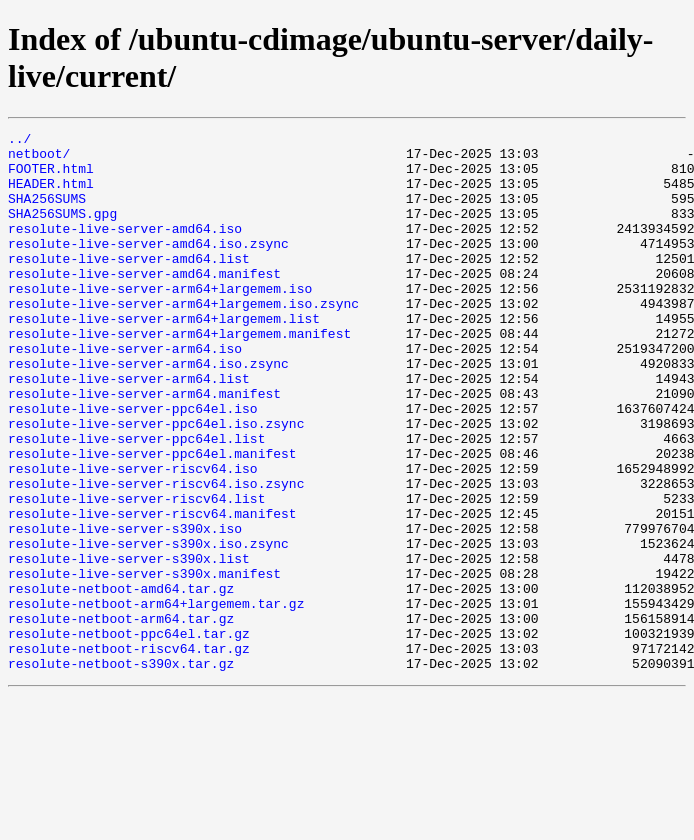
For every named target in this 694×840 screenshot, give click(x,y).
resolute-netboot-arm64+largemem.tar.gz (156, 699)
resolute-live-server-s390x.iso (125, 609)
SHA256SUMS (47, 213)
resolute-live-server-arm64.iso (125, 393)
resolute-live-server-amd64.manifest (144, 303)
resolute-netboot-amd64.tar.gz (121, 681)
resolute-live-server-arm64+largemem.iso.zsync (183, 339)
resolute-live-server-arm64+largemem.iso (160, 321)
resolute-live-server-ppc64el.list (136, 501)
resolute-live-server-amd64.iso (125, 249)
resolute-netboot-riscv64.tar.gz (129, 753)
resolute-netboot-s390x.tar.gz (121, 771)
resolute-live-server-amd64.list (129, 285)
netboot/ (39, 159)
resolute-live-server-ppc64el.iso (133, 465)
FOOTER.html (51, 177)
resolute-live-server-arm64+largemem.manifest (179, 375)
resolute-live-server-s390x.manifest (144, 663)
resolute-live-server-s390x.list (129, 645)
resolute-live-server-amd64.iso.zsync (148, 267)
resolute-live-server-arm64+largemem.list (164, 357)
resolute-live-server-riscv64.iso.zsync (156, 555)
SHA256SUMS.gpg (62, 231)
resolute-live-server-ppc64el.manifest (152, 519)
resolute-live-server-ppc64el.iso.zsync (156, 483)
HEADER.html (51, 195)
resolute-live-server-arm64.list (129, 429)
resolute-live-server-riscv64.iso (133, 537)
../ (19, 141)
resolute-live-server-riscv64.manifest (152, 591)
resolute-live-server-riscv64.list (136, 573)
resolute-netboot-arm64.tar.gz (121, 717)
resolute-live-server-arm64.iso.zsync (148, 411)
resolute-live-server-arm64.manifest (144, 447)
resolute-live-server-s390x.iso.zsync (148, 627)
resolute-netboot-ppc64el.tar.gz (129, 735)
